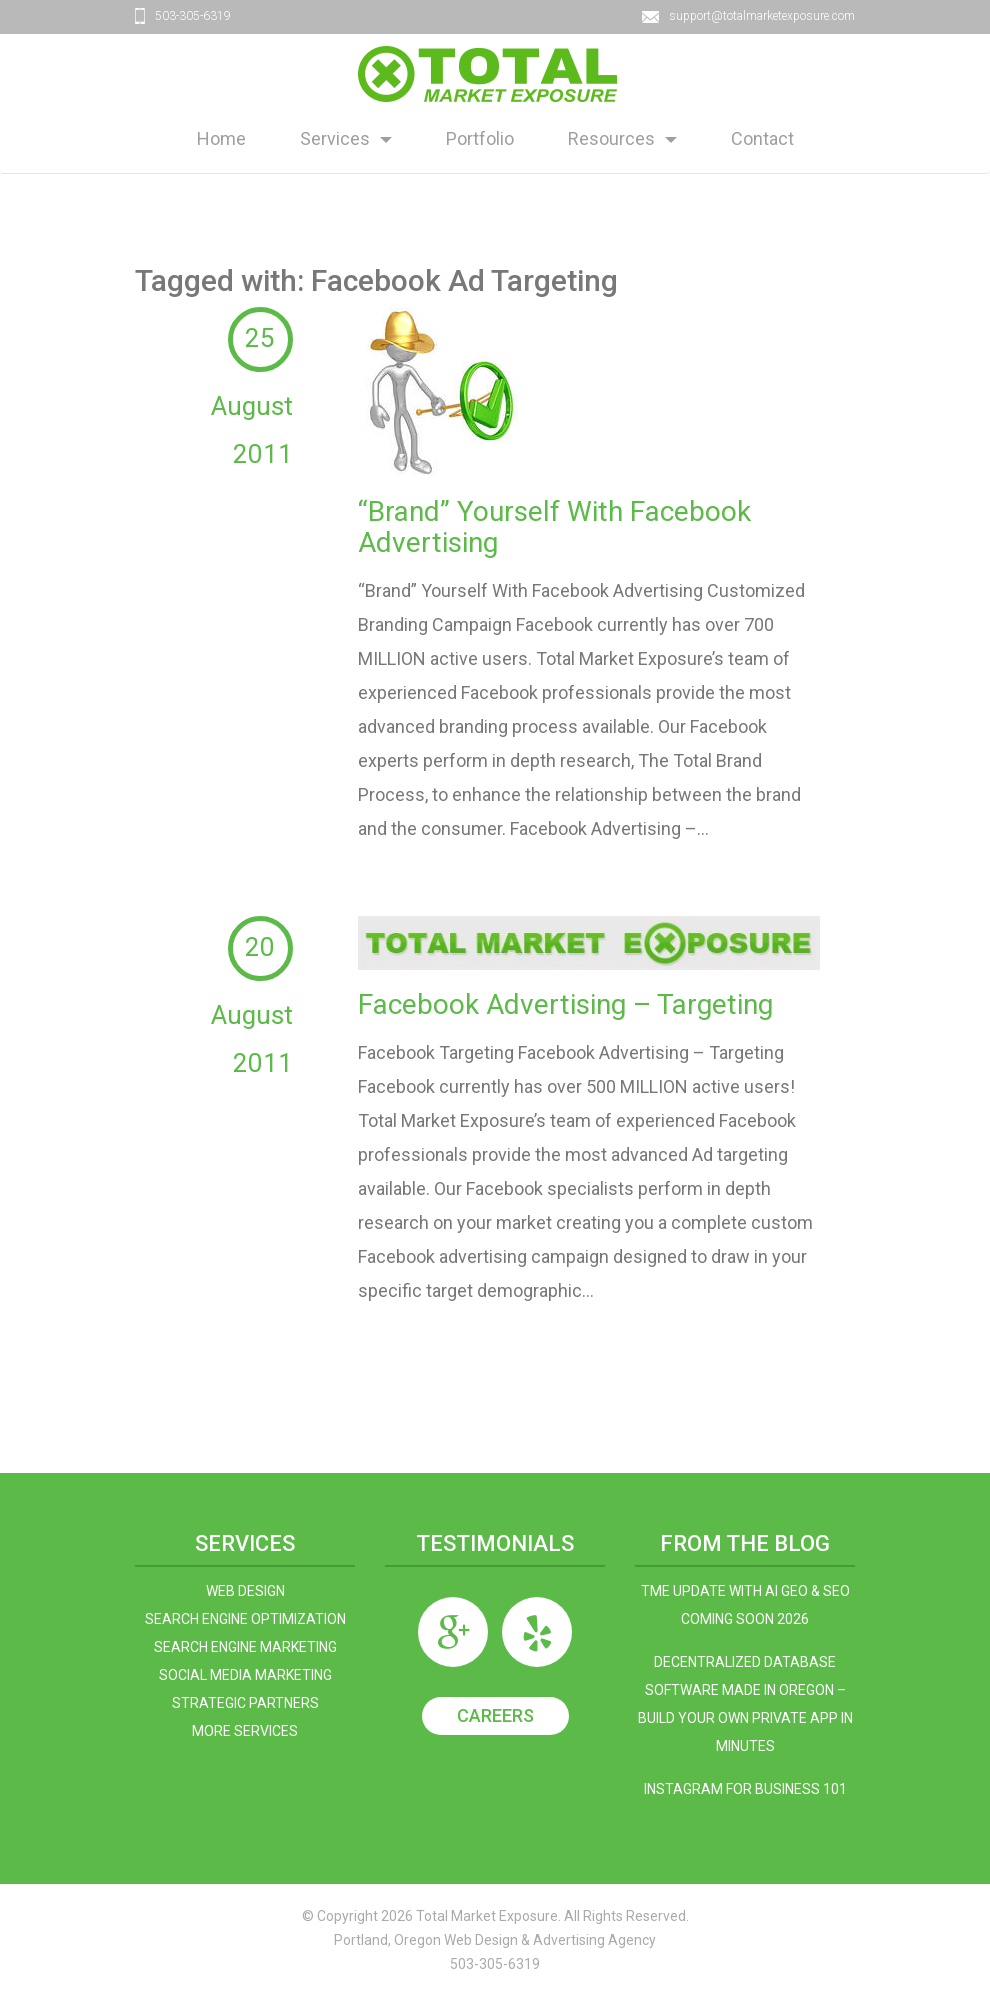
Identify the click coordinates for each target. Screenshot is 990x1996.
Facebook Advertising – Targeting (565, 1004)
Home (221, 138)
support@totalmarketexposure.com (762, 16)
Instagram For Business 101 (745, 1789)
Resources (611, 138)
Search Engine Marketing (245, 1647)
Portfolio (480, 138)
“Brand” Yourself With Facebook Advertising (554, 527)
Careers (495, 1715)
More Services (245, 1731)
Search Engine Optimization (245, 1619)
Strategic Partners (245, 1703)
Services (335, 138)
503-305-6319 (193, 16)
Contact (762, 138)
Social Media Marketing (245, 1675)
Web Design (245, 1591)
